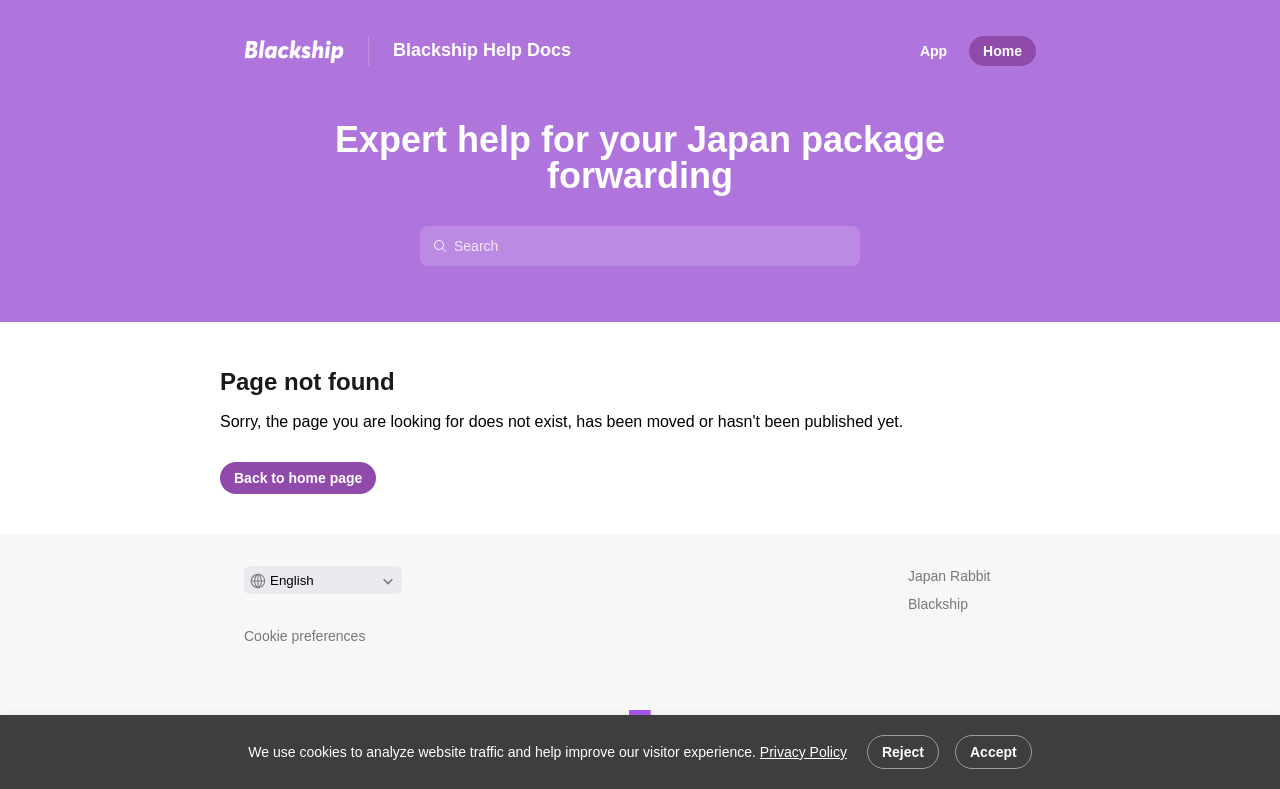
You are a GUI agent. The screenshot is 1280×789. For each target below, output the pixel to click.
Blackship (938, 604)
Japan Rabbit (949, 576)
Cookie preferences (304, 636)
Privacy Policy (803, 752)
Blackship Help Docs (482, 50)
